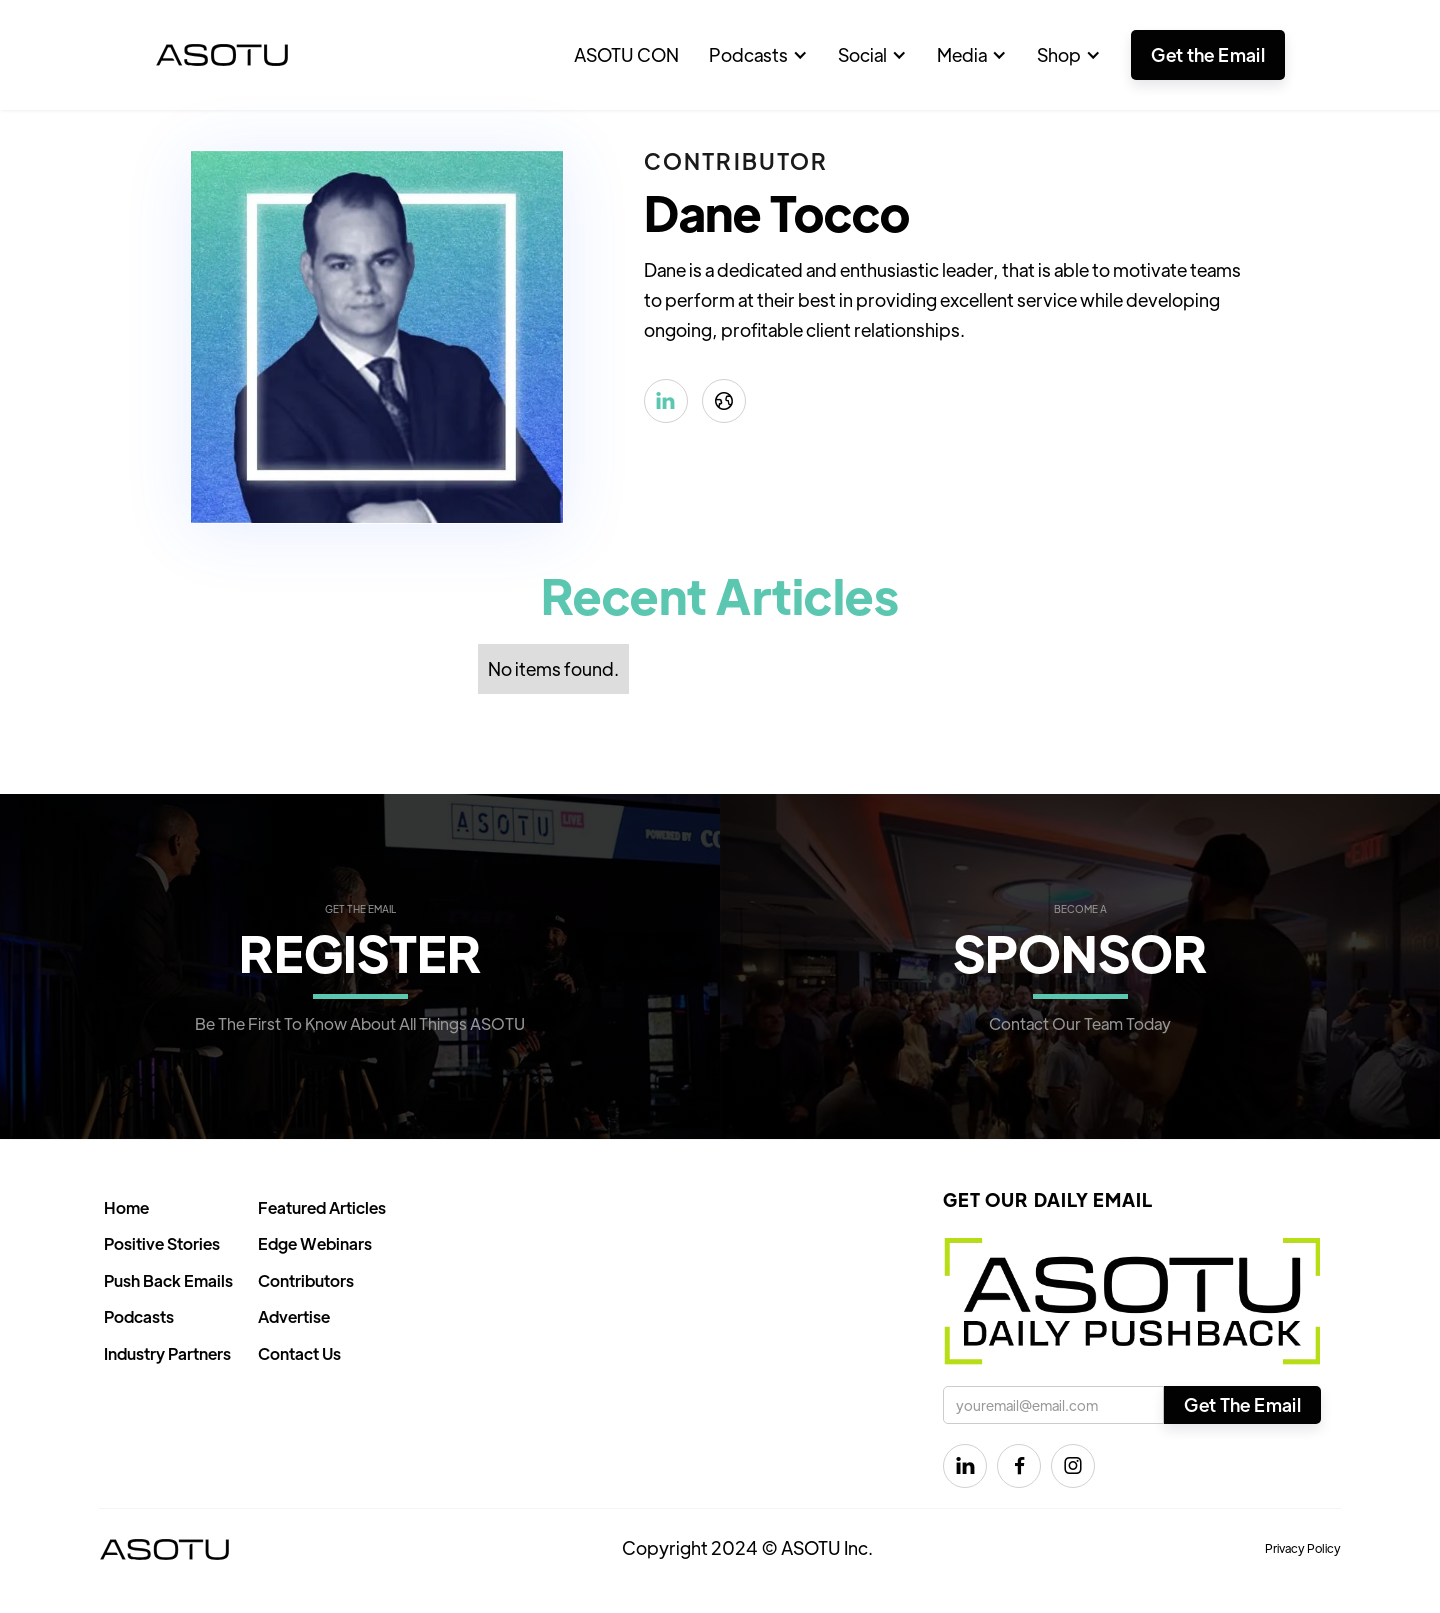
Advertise (294, 1316)
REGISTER (360, 951)
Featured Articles (322, 1207)
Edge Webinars (315, 1243)
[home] (222, 55)
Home (126, 1207)
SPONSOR (1080, 951)
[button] (758, 55)
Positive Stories (162, 1243)
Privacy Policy (1303, 1548)
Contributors (306, 1280)
